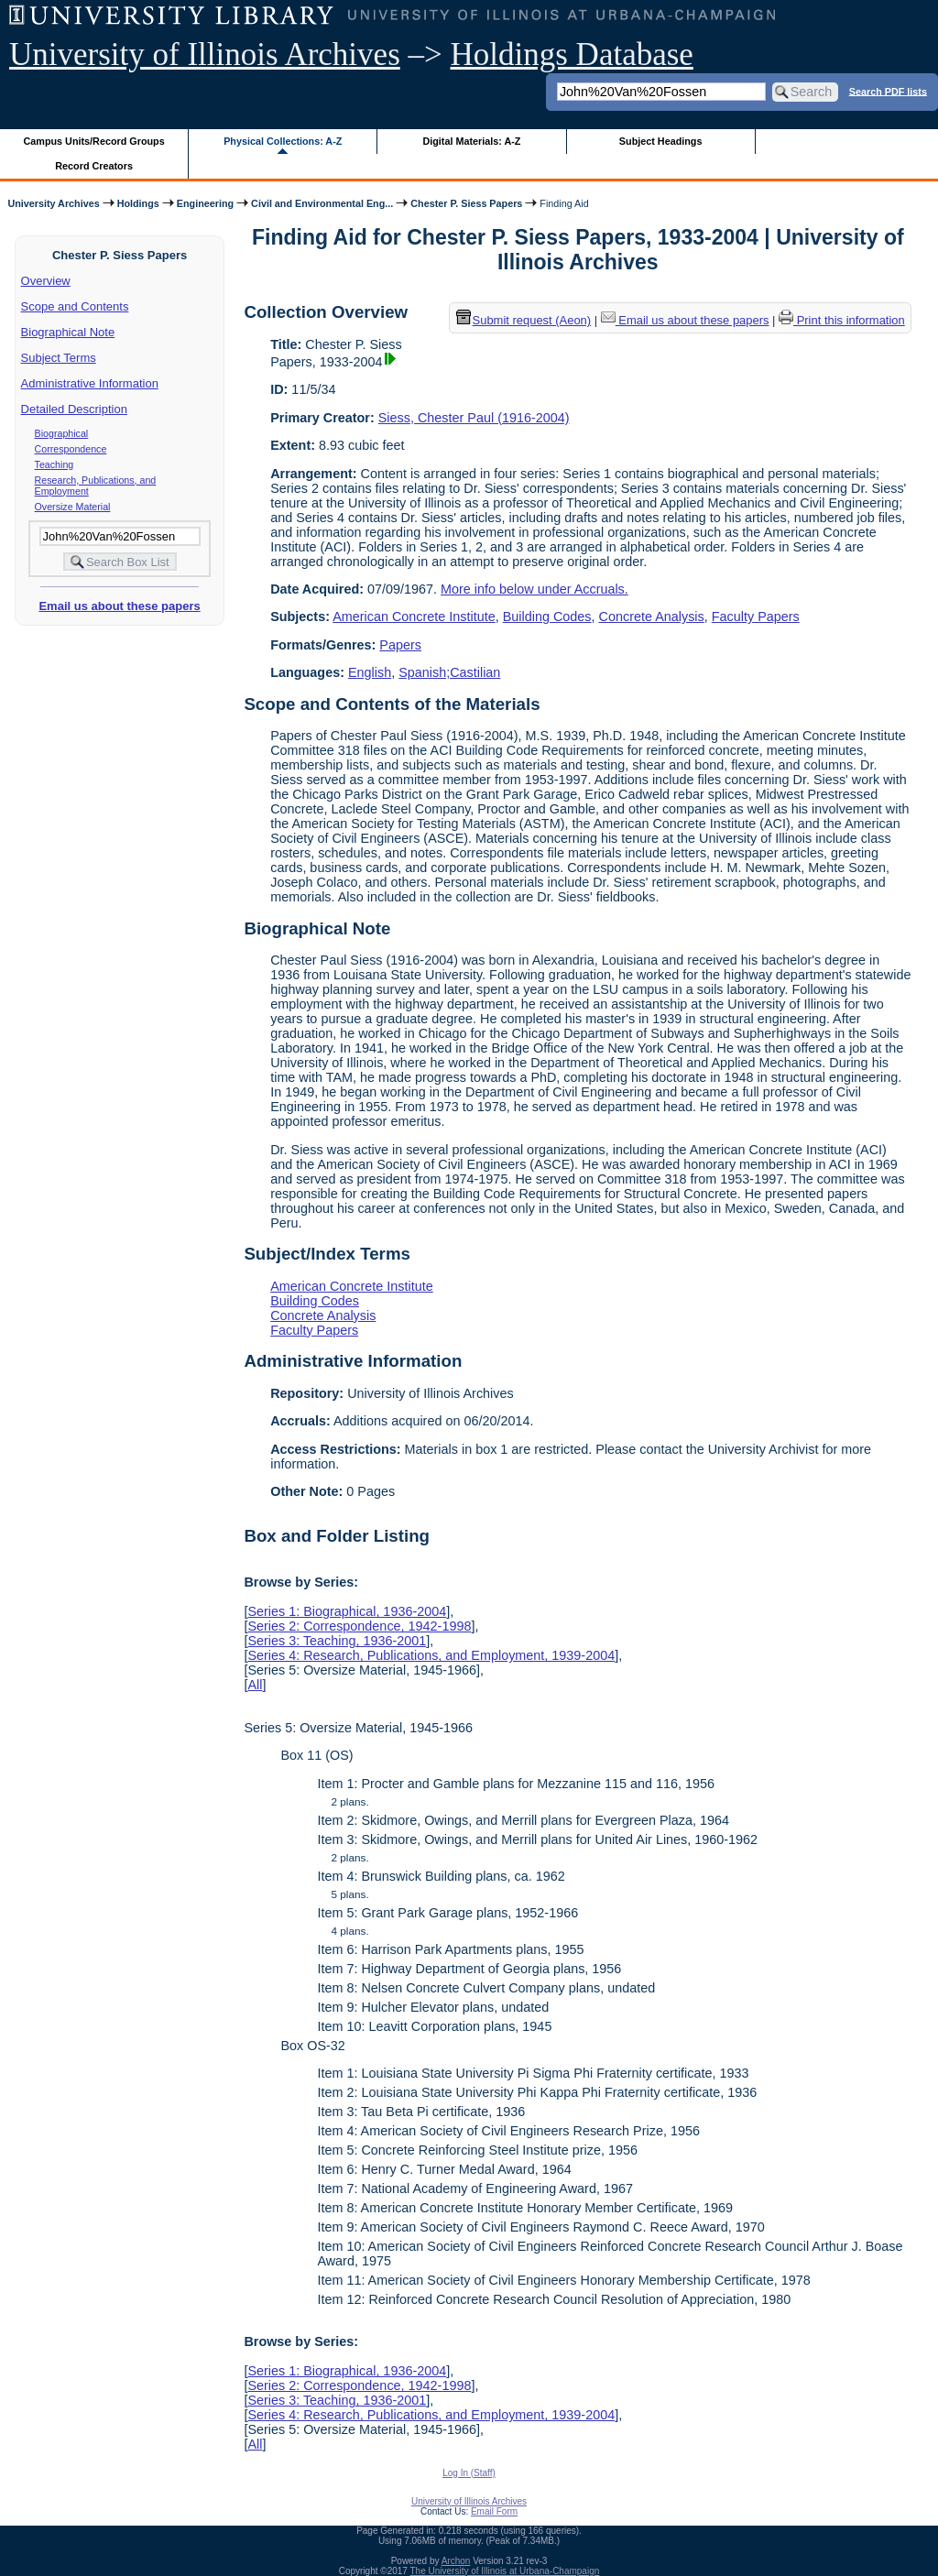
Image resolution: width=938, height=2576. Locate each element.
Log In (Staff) (469, 2473)
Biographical (62, 433)
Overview (46, 281)
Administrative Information (89, 383)
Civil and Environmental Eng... (322, 203)
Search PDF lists (888, 90)
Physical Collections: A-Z (283, 141)
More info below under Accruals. (534, 589)
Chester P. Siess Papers (466, 203)
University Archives (53, 203)
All (254, 1684)
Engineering (205, 203)
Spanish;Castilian (449, 672)
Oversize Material (73, 506)
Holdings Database (572, 54)
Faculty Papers (756, 616)
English (369, 672)
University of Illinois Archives (204, 54)
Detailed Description (74, 409)
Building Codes (547, 616)
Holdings (138, 203)
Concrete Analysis (651, 616)
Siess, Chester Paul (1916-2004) (474, 417)
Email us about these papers (119, 606)
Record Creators (94, 165)
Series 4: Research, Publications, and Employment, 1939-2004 (431, 1655)
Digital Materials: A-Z (471, 141)
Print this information (842, 320)
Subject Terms (58, 358)
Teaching (54, 464)
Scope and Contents (75, 306)
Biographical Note (68, 332)
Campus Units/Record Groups (94, 141)
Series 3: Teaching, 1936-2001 (336, 1640)
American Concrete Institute (414, 616)
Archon (456, 2561)
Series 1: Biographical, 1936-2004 (346, 1611)
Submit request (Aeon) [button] (524, 320)
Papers (400, 645)
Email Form (494, 2511)
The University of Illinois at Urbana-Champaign (505, 2571)
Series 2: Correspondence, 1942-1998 (359, 1626)
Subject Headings (661, 141)
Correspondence (71, 448)
